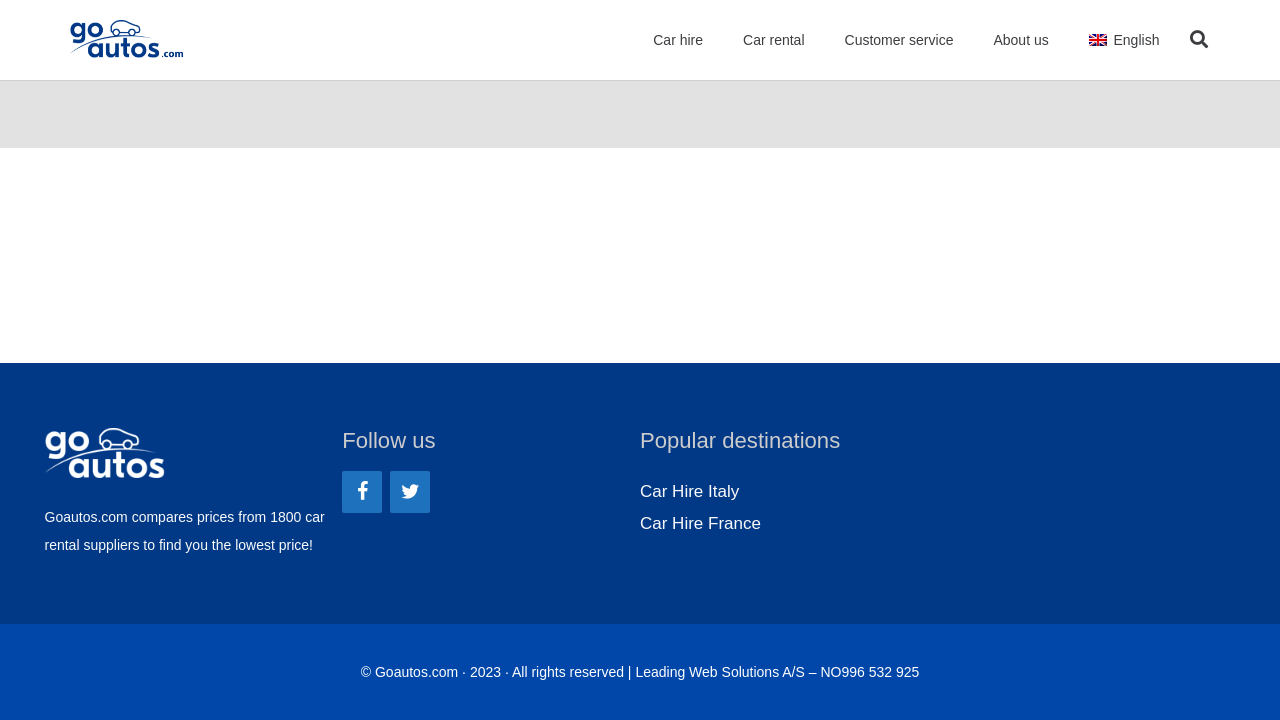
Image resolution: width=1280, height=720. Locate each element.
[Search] (1199, 40)
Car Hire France (700, 523)
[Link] (127, 40)
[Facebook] (362, 492)
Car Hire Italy (689, 491)
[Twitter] (410, 492)
